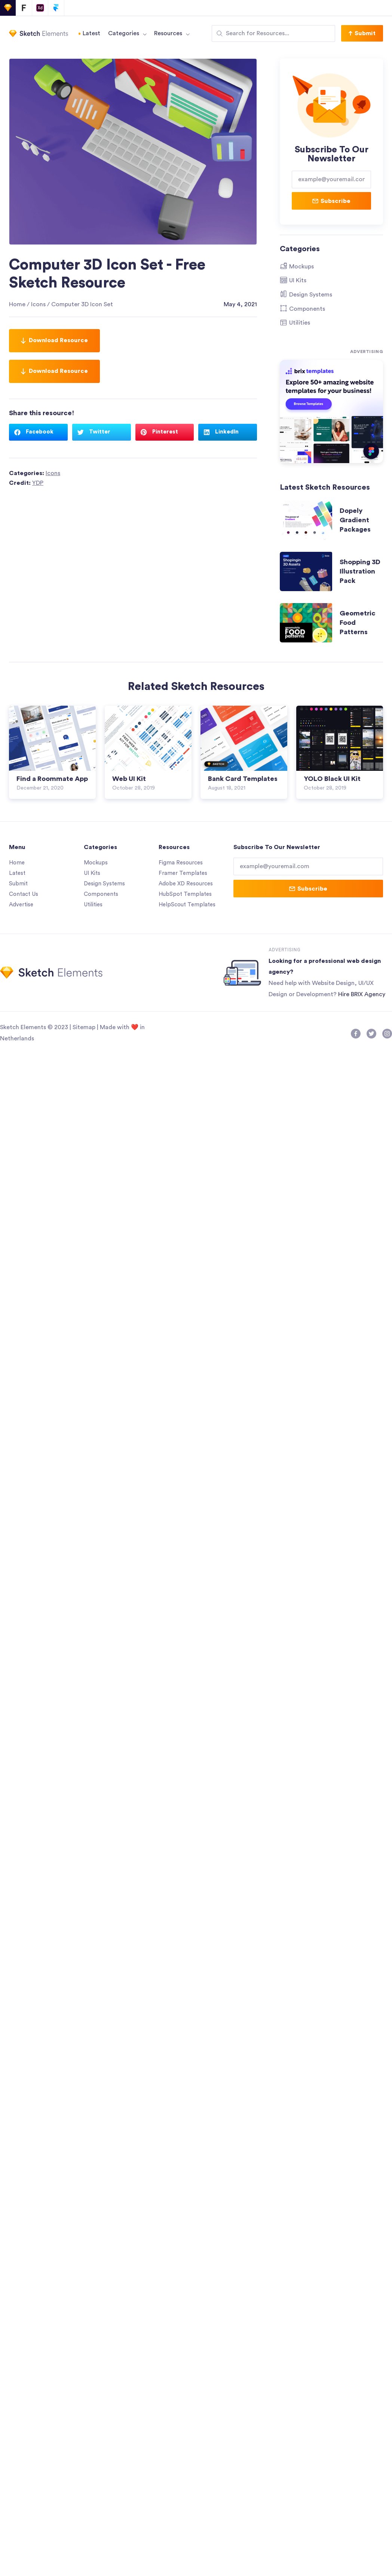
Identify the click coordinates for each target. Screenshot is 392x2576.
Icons (38, 304)
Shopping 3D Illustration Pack (360, 571)
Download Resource (54, 340)
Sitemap (84, 1026)
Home (17, 304)
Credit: (26, 483)
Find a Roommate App (52, 778)
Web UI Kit (129, 778)
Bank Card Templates (243, 778)
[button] (362, 33)
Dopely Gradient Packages (355, 520)
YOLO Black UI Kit (332, 778)
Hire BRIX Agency (361, 992)
